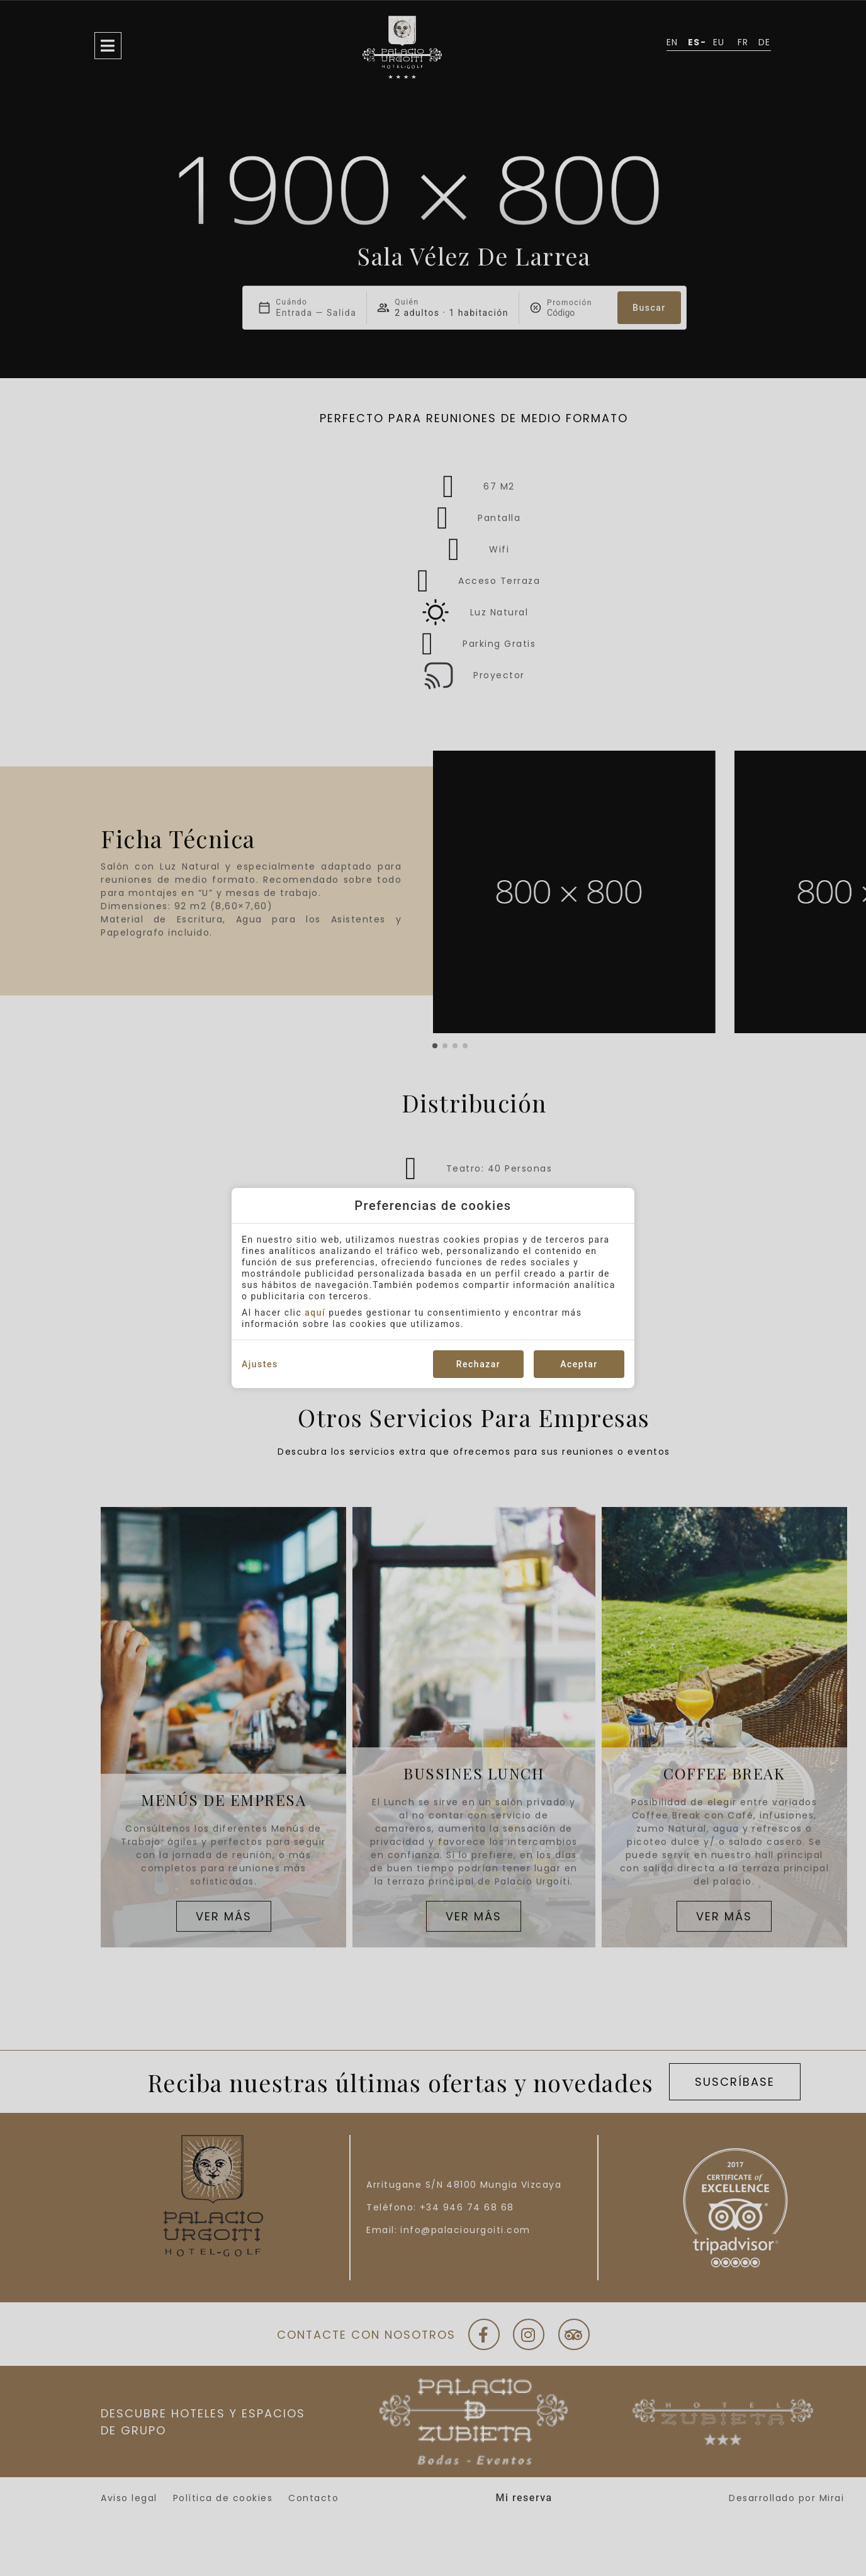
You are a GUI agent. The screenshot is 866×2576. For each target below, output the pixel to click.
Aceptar (579, 1364)
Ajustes (260, 1364)
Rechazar (478, 1364)
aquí (315, 1313)
